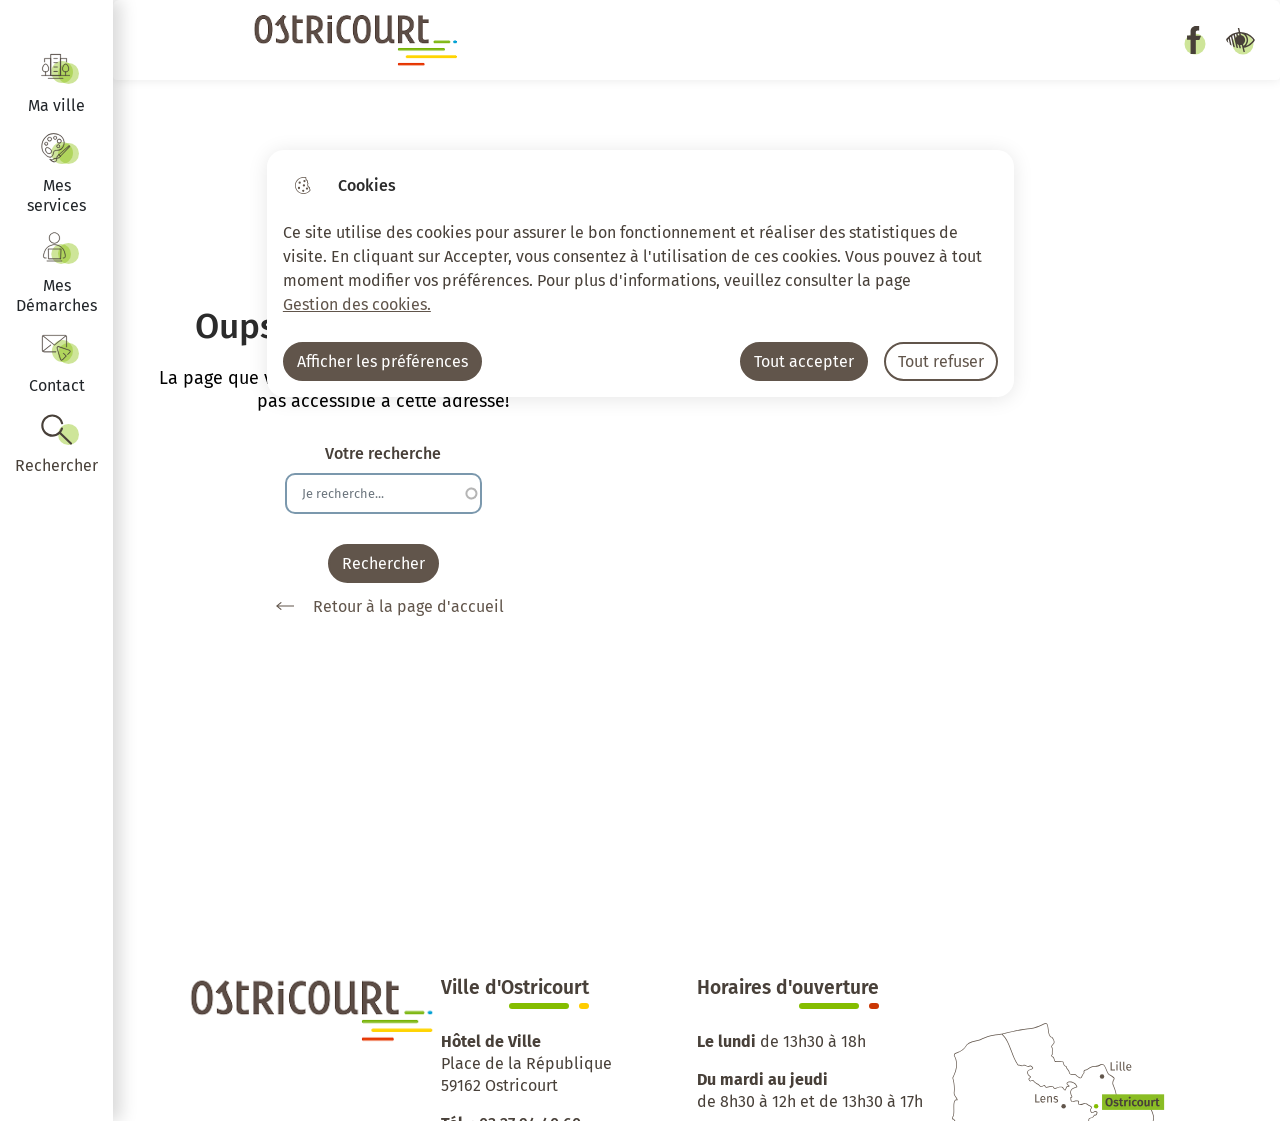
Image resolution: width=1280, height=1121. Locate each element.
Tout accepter (804, 361)
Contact (57, 385)
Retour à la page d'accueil (383, 606)
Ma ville (56, 105)
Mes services (56, 195)
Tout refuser (941, 361)
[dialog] (640, 273)
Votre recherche (383, 453)
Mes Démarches (56, 295)
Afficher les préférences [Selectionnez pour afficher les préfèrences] (382, 361)
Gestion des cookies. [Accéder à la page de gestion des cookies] (357, 304)
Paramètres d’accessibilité (1240, 40)
